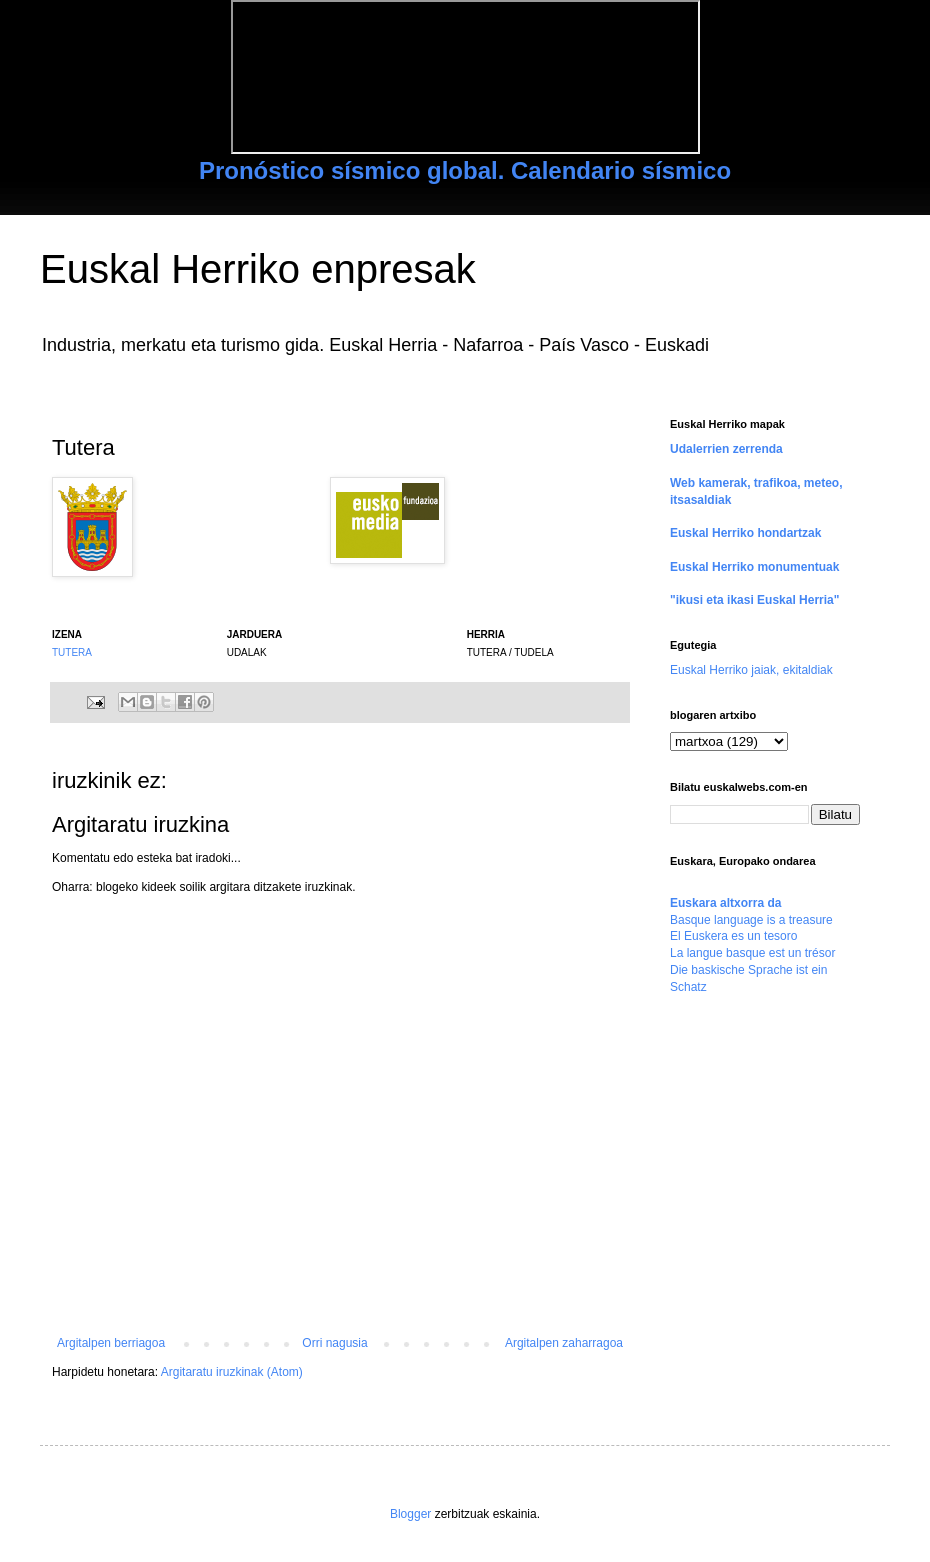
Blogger (410, 1514)
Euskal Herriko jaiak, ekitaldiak (751, 670)
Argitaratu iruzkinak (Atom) (232, 1372)
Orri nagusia (334, 1343)
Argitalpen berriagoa (111, 1343)
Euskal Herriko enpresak (258, 269)
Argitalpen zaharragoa (564, 1343)
